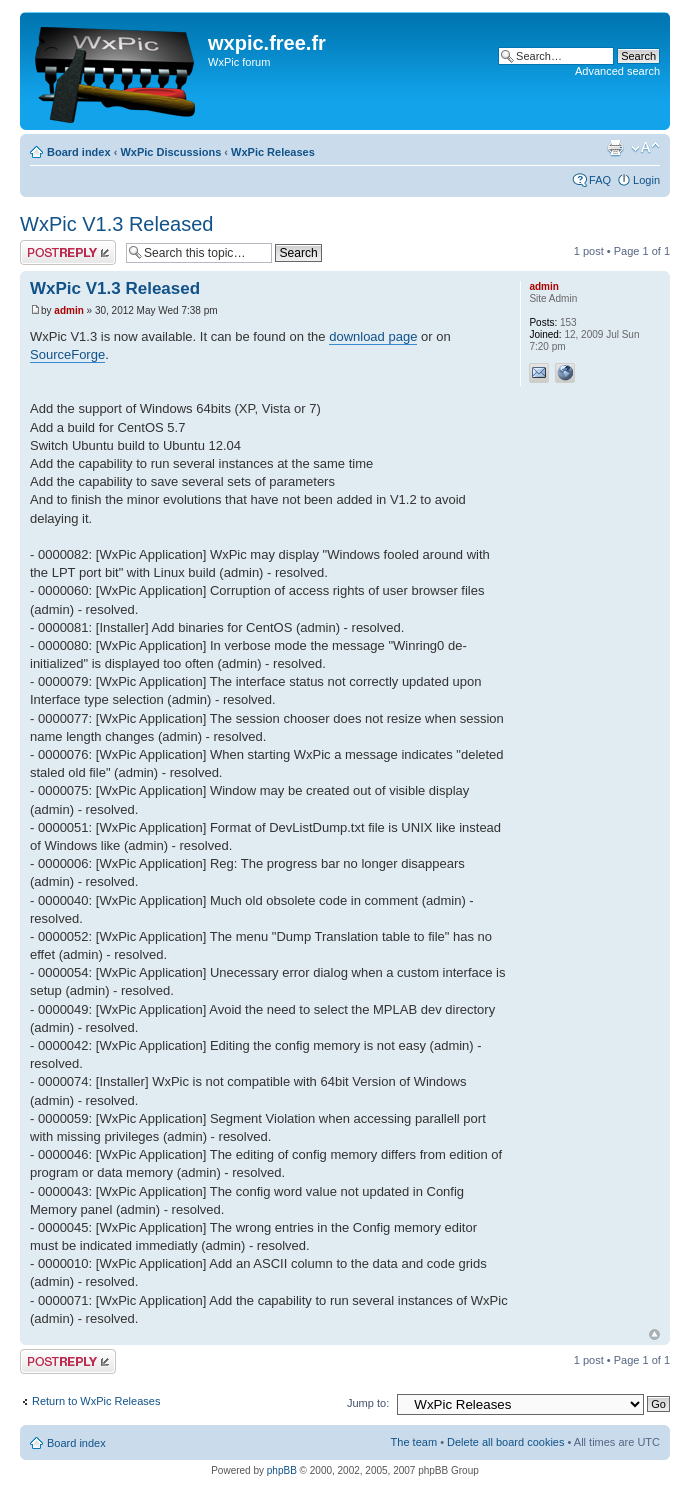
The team (414, 1442)
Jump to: (368, 1403)
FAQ (600, 180)
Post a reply (68, 252)
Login (646, 180)
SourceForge (67, 354)
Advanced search (617, 71)
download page (373, 336)
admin (68, 310)
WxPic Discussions (170, 152)
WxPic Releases (273, 152)
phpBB (282, 1470)
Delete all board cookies (505, 1442)
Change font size (645, 148)
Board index (79, 152)
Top (654, 1334)
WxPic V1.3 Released (116, 224)
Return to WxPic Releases (96, 1401)
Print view (615, 148)
